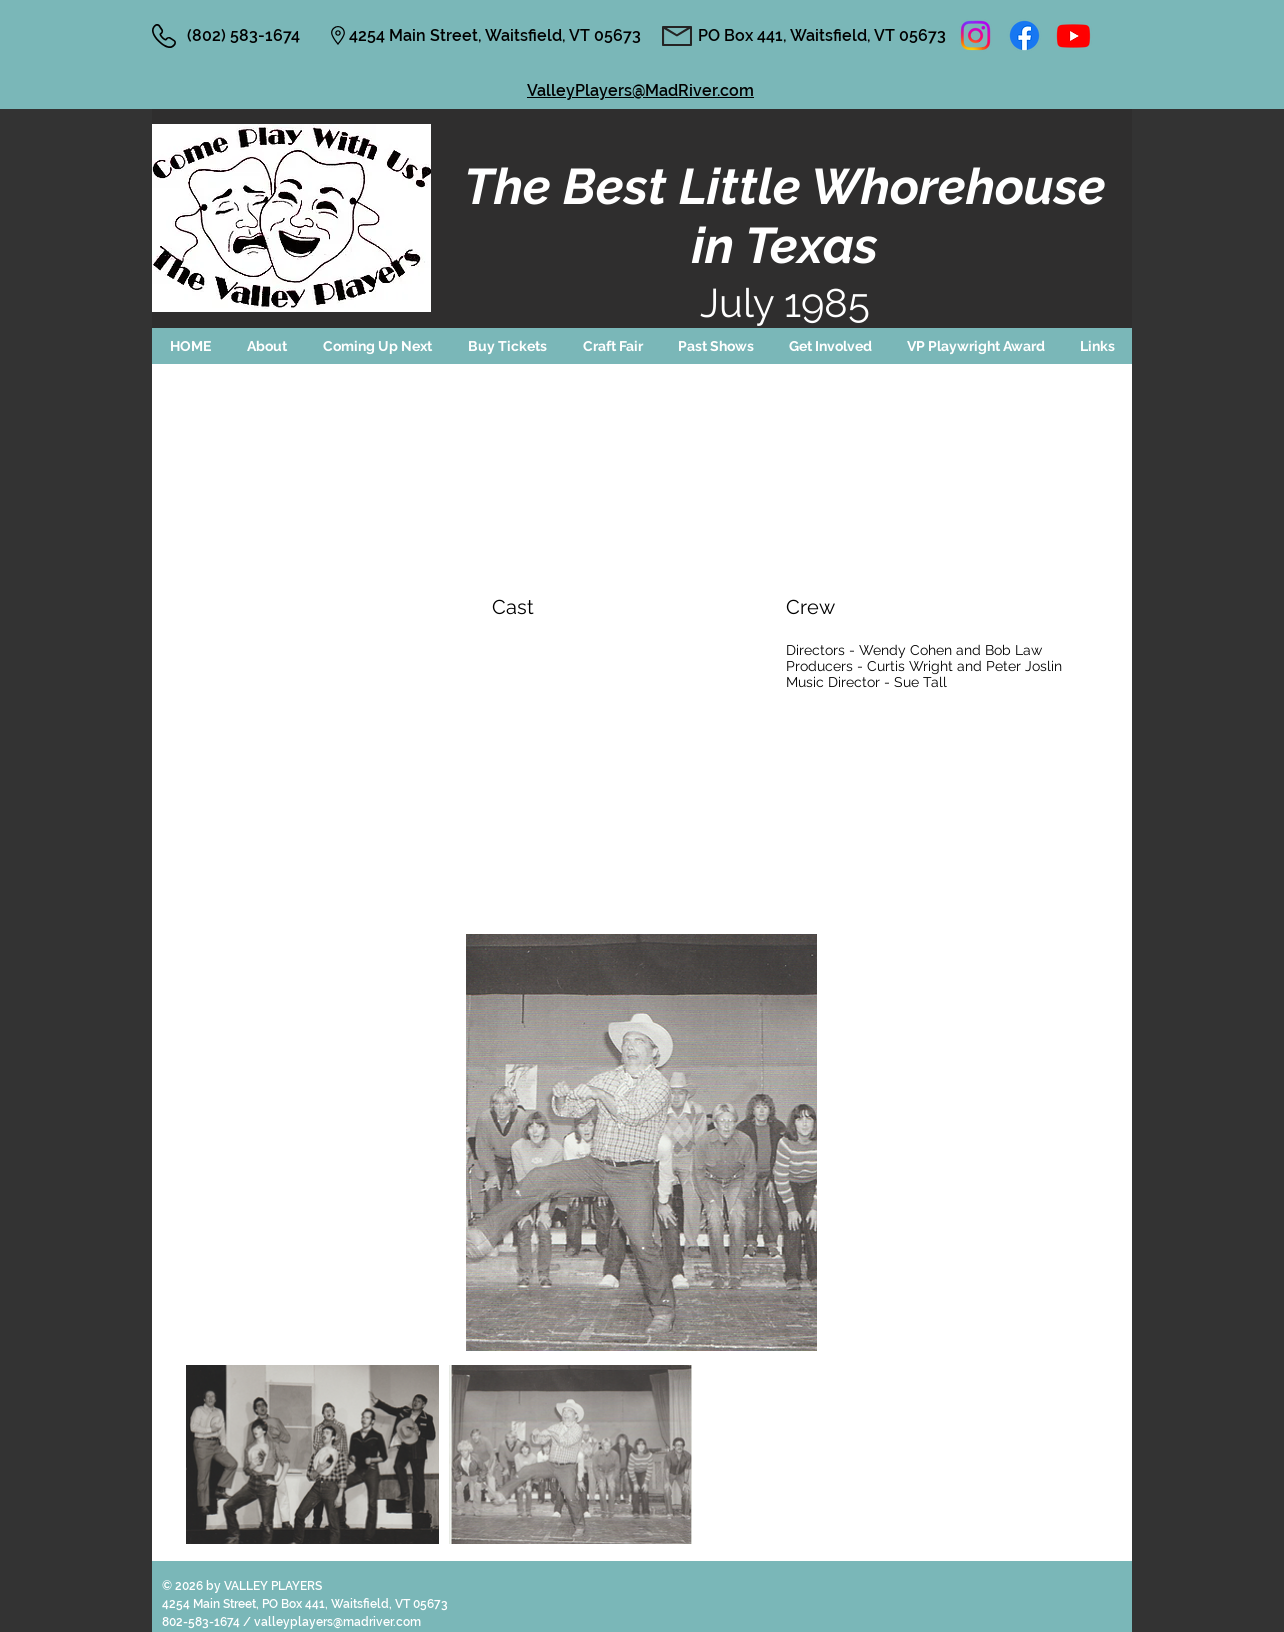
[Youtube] (1073, 35)
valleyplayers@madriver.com (337, 1622)
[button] (377, 346)
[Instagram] (975, 35)
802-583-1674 (202, 1622)
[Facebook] (1024, 35)
